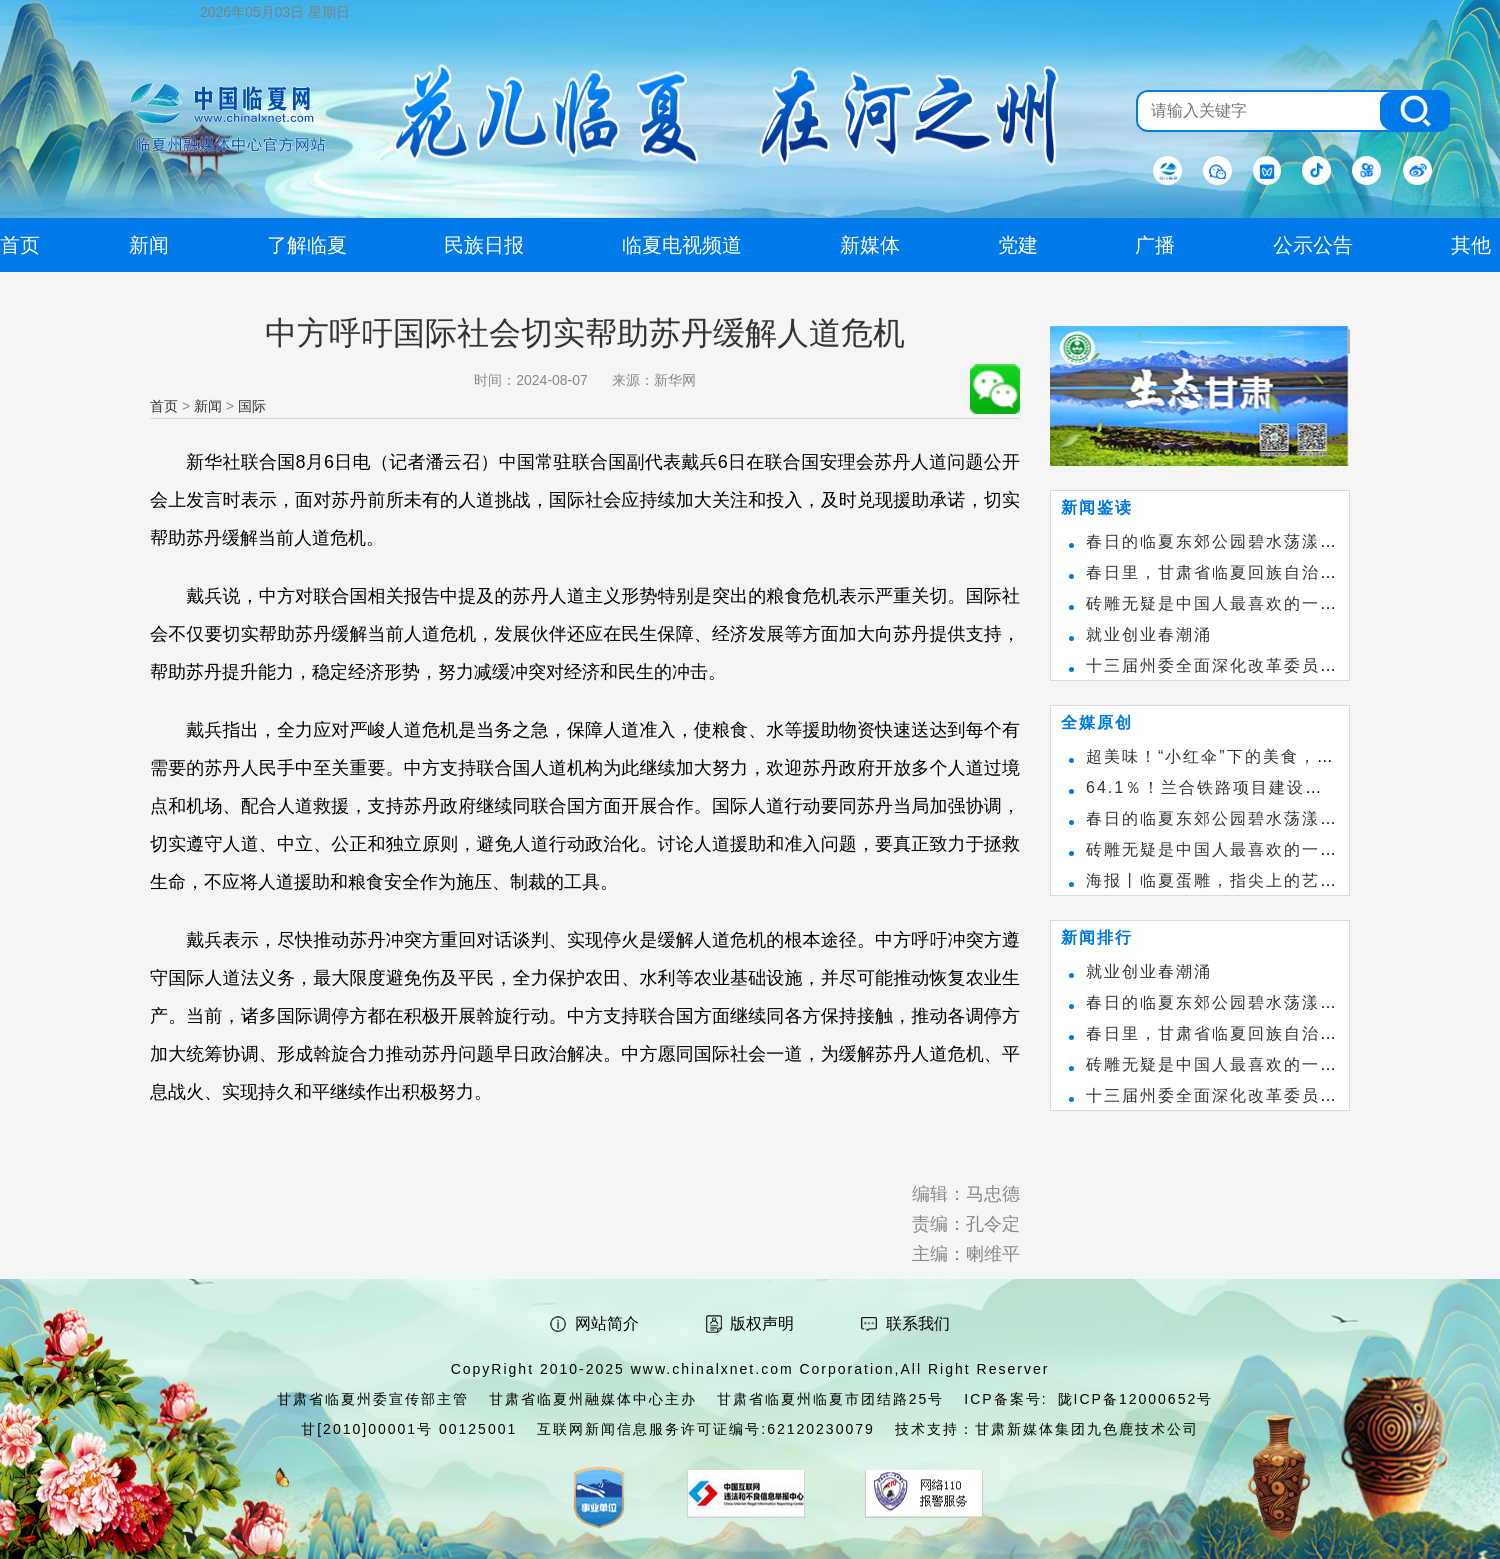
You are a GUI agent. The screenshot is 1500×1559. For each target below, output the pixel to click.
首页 (164, 406)
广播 (1155, 245)
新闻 (208, 406)
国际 (252, 406)
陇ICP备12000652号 (1136, 1399)
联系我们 (918, 1323)
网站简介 (607, 1323)
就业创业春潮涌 (1149, 634)
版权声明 (762, 1323)
